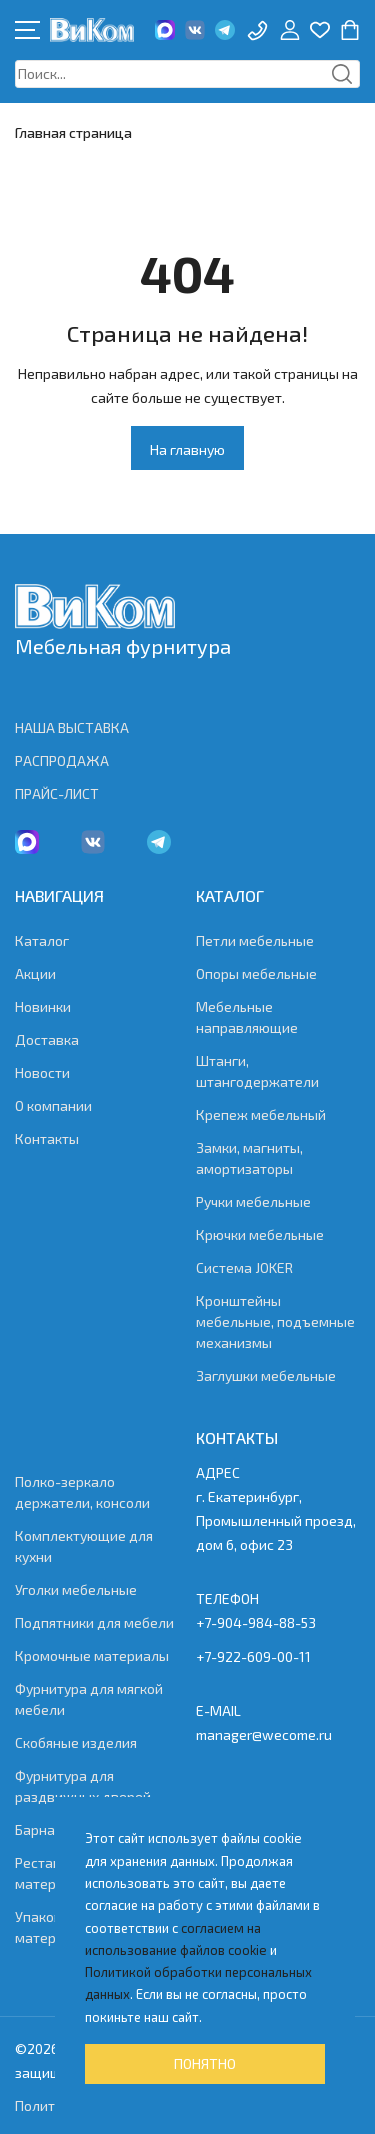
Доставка (47, 1039)
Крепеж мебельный (261, 1114)
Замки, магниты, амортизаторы (249, 1158)
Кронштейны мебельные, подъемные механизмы (275, 1321)
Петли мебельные (255, 940)
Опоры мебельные (256, 973)
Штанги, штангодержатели (257, 1071)
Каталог (42, 940)
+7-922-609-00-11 (253, 1656)
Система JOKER (244, 1267)
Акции (35, 973)
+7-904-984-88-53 (256, 1622)
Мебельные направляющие (247, 1017)
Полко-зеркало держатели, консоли (82, 1492)
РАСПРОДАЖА (62, 760)
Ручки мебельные (253, 1201)
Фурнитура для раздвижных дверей (83, 1786)
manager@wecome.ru (264, 1734)
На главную (187, 449)
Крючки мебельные (260, 1234)
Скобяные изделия (76, 1742)
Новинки (43, 1006)
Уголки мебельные (76, 1589)
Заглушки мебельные (266, 1375)
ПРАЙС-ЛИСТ (57, 793)
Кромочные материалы (92, 1655)
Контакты (47, 1138)
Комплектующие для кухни (84, 1546)
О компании (53, 1105)
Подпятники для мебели (94, 1622)
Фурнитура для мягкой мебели (89, 1699)
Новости (42, 1072)
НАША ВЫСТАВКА (72, 727)
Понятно (205, 2063)
